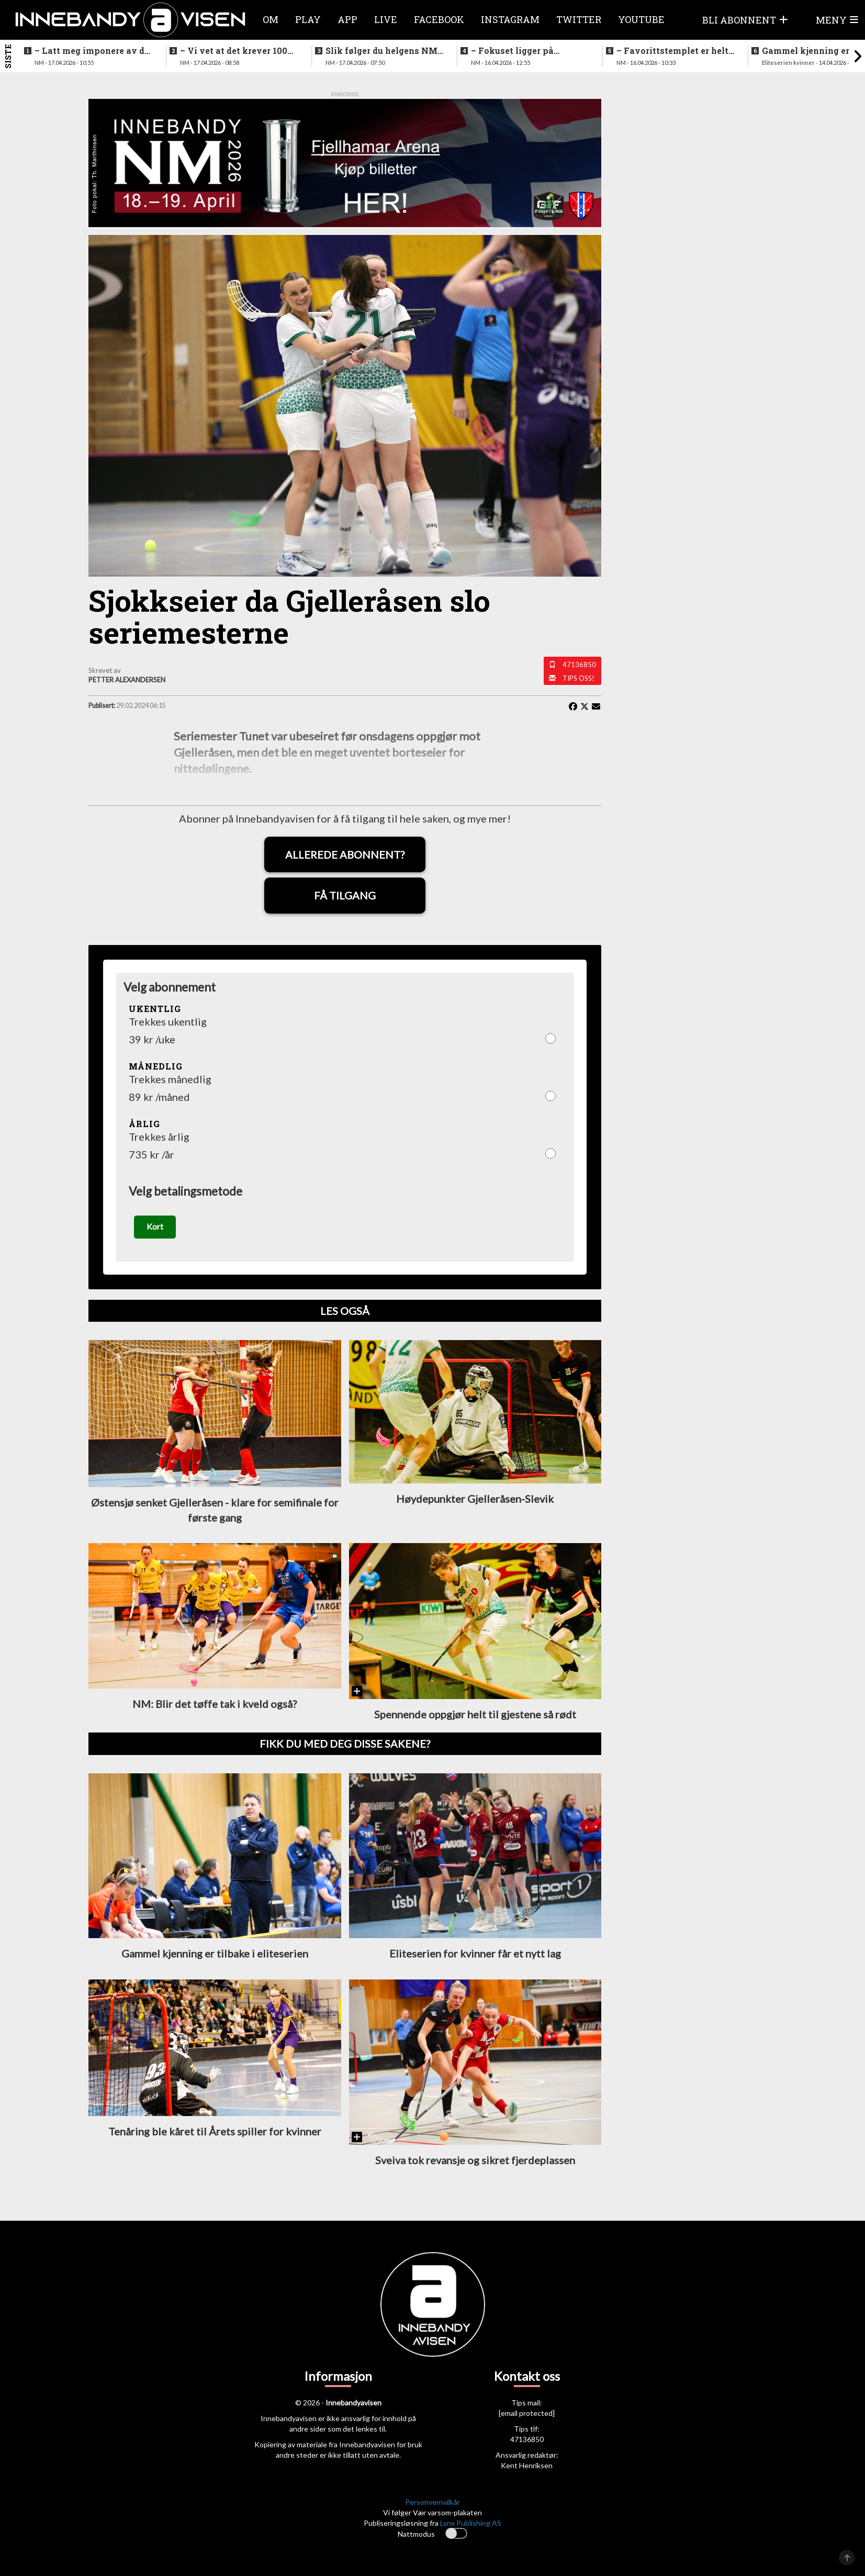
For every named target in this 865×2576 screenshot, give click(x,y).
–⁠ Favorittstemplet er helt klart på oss (672, 51)
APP (347, 19)
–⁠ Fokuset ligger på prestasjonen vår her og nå (528, 51)
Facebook (439, 19)
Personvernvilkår (432, 2502)
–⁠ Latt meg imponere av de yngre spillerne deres (92, 51)
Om (270, 19)
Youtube (641, 19)
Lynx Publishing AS (470, 2522)
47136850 (579, 664)
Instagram (510, 19)
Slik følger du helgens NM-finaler (383, 51)
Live (385, 19)
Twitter (578, 19)
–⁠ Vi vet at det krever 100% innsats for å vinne (237, 51)
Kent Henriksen (527, 2465)
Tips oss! (578, 678)
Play (308, 19)
